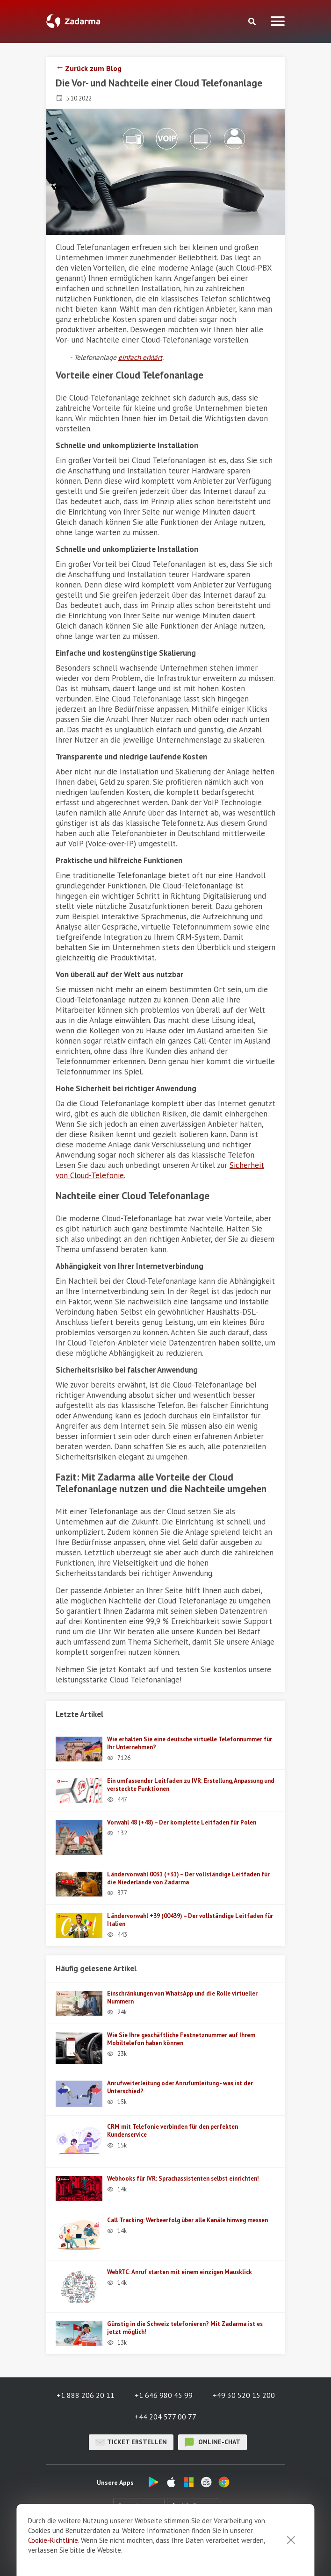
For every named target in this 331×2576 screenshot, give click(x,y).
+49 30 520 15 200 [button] (244, 2395)
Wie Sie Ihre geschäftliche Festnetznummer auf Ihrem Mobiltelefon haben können (181, 2039)
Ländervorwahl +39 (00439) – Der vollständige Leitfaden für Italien (190, 1920)
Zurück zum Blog (93, 68)
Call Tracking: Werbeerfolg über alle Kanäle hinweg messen (187, 2220)
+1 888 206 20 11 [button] (86, 2395)
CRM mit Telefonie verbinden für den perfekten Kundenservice (172, 2131)
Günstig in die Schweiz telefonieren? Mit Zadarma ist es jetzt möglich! (185, 2328)
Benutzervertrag (242, 2544)
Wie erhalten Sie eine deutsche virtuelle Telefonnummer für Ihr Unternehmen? (189, 1743)
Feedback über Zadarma (172, 2544)
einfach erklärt (140, 357)
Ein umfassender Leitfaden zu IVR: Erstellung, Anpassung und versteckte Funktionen (190, 1785)
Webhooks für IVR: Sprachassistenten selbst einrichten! (183, 2178)
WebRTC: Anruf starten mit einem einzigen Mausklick (179, 2272)
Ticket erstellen (131, 2442)
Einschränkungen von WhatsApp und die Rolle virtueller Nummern (182, 1997)
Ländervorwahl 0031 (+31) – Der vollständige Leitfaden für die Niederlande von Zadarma (188, 1878)
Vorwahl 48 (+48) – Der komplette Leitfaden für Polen (181, 1822)
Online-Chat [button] (212, 2442)
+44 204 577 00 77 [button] (165, 2416)
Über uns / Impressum (96, 2544)
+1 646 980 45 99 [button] (164, 2395)
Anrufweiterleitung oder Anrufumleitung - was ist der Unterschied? (180, 2087)
